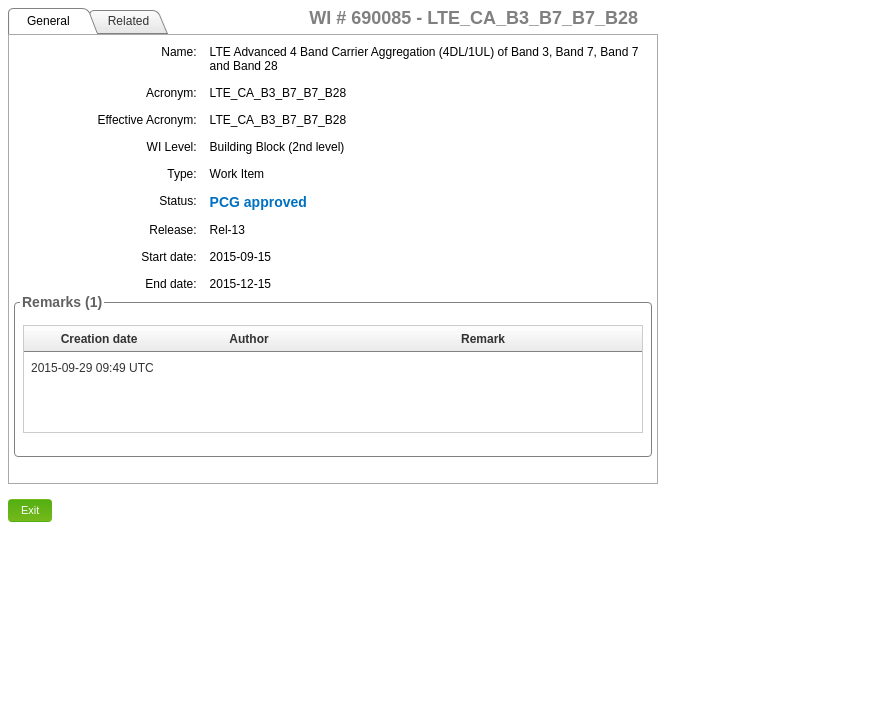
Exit (30, 510)
